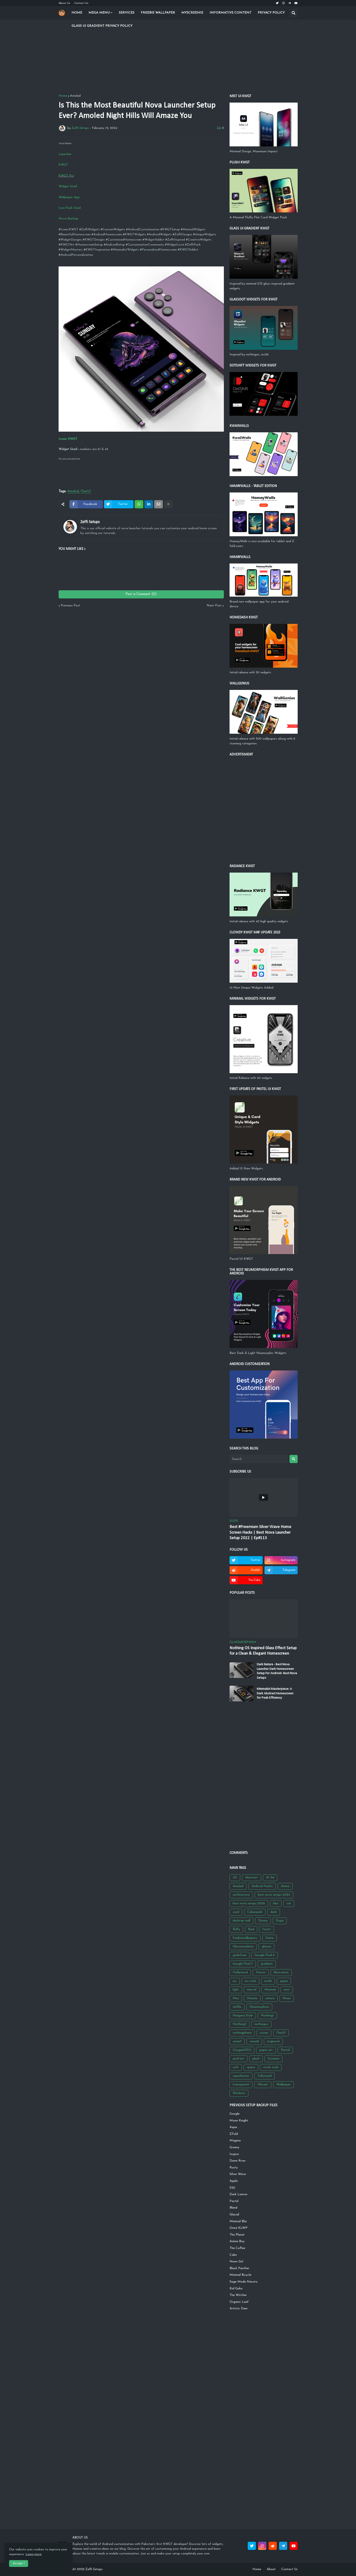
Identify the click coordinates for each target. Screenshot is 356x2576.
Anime (285, 1886)
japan (284, 1981)
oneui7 (237, 2041)
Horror (261, 1972)
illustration (281, 1972)
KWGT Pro (66, 175)
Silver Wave (238, 2174)
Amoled (75, 96)
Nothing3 (239, 2024)
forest (266, 1929)
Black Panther (239, 2268)
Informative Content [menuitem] (230, 13)
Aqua (233, 2127)
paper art (266, 2050)
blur (275, 1903)
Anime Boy (237, 2241)
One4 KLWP (238, 2228)
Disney (263, 1920)
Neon (287, 1998)
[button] (293, 13)
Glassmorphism (243, 1946)
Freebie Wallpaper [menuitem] (158, 13)
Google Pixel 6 (265, 1955)
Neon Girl (236, 2261)
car (289, 1903)
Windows (239, 2093)
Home (63, 96)
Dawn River (238, 2161)
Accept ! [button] (19, 2563)
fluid (251, 1929)
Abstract (251, 1877)
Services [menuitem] (126, 13)
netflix (237, 2007)
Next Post (214, 605)
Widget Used (68, 186)
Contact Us (81, 3)
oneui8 (254, 2041)
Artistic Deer (239, 2308)
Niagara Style (243, 2015)
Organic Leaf (239, 2302)
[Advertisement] (178, 57)
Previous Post (70, 605)
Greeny (234, 2147)
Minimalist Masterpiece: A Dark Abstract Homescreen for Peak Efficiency (275, 1693)
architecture (241, 1895)
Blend (233, 2207)
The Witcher (238, 2295)
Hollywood (240, 1972)
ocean (264, 2033)
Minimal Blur (238, 2221)
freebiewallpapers (245, 1938)
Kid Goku (236, 2288)
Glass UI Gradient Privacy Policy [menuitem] (102, 26)
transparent (241, 2084)
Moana (252, 1998)
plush (256, 2058)
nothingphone (242, 2033)
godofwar (239, 1955)
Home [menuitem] (77, 13)
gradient (267, 1964)
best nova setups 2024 (274, 1895)
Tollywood (264, 2076)
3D (235, 1877)
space (251, 2067)
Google (235, 2114)
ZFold (234, 2134)
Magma (235, 2140)
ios (235, 1981)
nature (269, 1998)
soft (236, 2067)
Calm (233, 2255)
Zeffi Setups (90, 522)
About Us (64, 3)
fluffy (236, 1929)
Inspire (234, 2154)
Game (269, 1938)
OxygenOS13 (242, 2050)
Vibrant (262, 2084)
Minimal (270, 1989)
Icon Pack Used (70, 208)
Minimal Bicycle (240, 2275)
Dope (280, 1920)
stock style (270, 2067)
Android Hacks (262, 1886)
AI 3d (270, 1877)
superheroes (241, 2076)
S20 (232, 2188)
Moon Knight (239, 2120)
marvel (251, 1989)
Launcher (65, 154)
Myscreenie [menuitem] (192, 13)
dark (273, 1912)
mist (287, 1989)
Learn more (33, 2554)
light (236, 1989)
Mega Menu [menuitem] (99, 13)
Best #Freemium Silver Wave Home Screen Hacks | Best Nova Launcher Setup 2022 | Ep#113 (260, 1532)
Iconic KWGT (68, 439)
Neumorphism (259, 2007)
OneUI (86, 491)
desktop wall (241, 1920)
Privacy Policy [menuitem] (271, 13)
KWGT (64, 165)
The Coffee (237, 2248)
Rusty (234, 2167)
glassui (266, 1946)
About (271, 2569)
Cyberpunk (254, 1912)
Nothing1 (267, 2015)
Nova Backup (68, 218)
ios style (250, 1981)
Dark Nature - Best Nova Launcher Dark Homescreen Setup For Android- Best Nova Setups (277, 1671)
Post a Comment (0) (141, 594)
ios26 (268, 1981)
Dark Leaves (238, 2194)
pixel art (238, 2058)
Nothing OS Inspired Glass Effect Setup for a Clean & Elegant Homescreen (263, 1651)
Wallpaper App (69, 197)
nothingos (261, 2024)
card (236, 1912)
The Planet (237, 2234)
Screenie (273, 2058)
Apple (234, 2181)
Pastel (285, 2050)
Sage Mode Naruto (243, 2281)
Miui (236, 1998)
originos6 (273, 2041)
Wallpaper (283, 2084)
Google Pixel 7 (243, 1964)
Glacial (234, 2214)
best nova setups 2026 (249, 1903)
